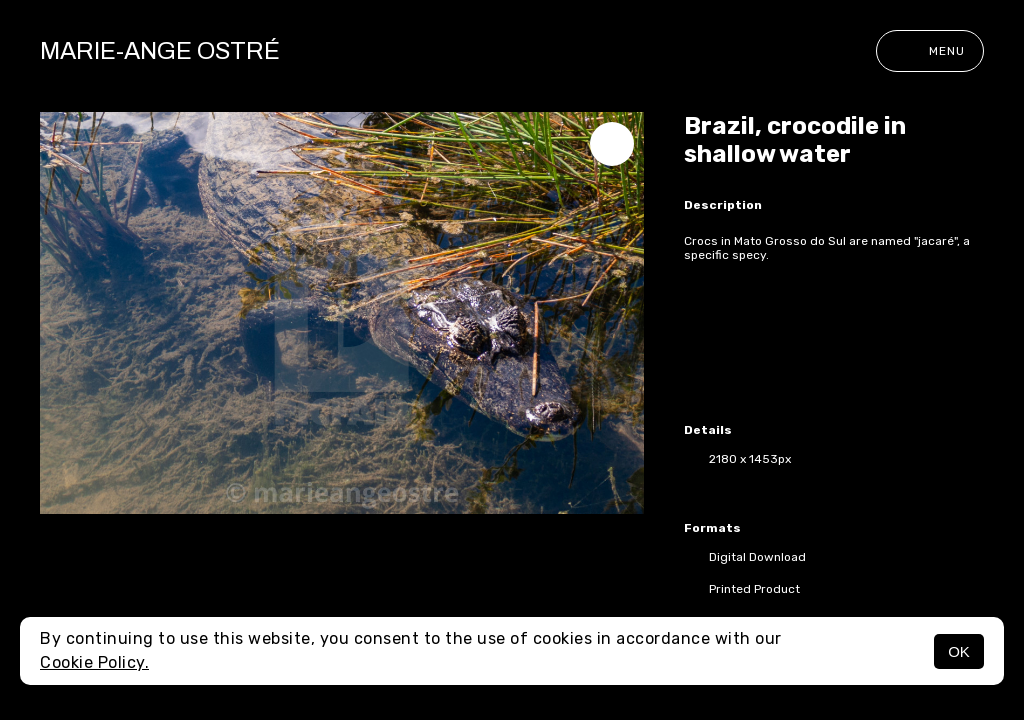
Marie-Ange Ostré (160, 51)
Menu (930, 51)
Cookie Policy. (94, 662)
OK (959, 651)
